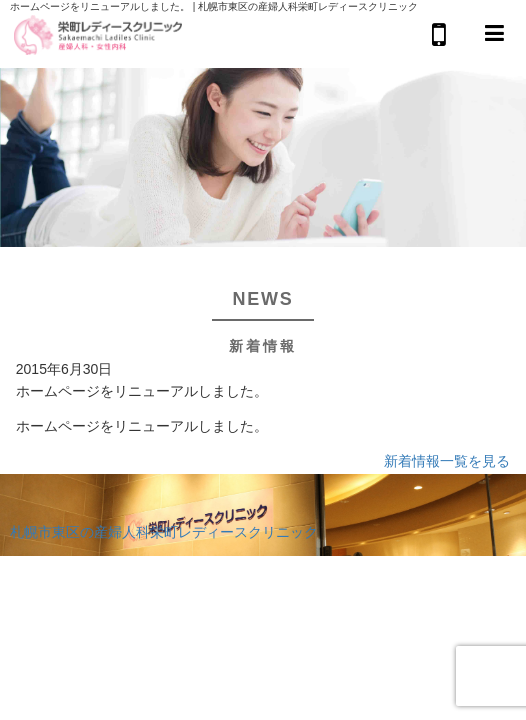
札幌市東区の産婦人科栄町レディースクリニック (164, 532)
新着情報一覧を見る (447, 461)
